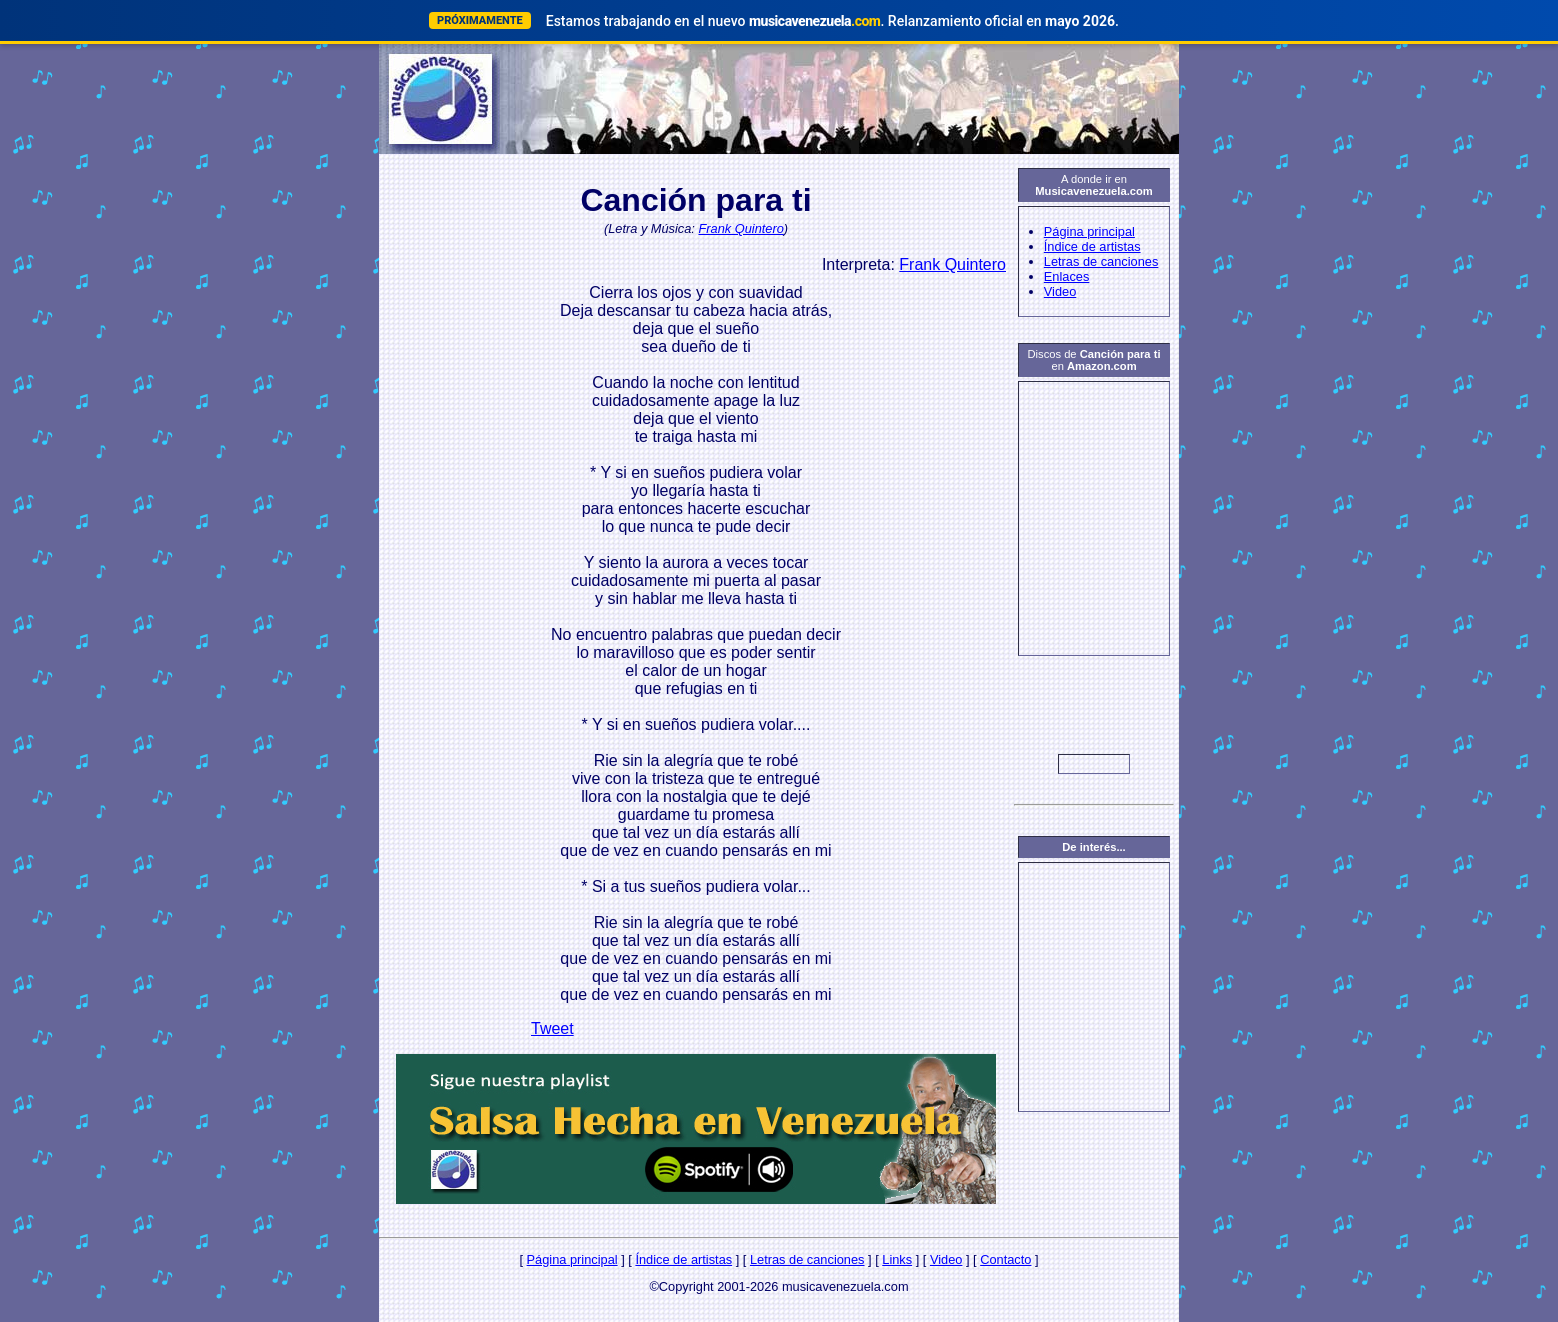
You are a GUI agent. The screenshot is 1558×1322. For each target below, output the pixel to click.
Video (1060, 291)
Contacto (1005, 1259)
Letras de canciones (1101, 261)
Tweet (552, 1028)
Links (897, 1259)
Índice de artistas (1092, 246)
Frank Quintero (740, 228)
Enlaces (1067, 276)
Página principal (1089, 231)
